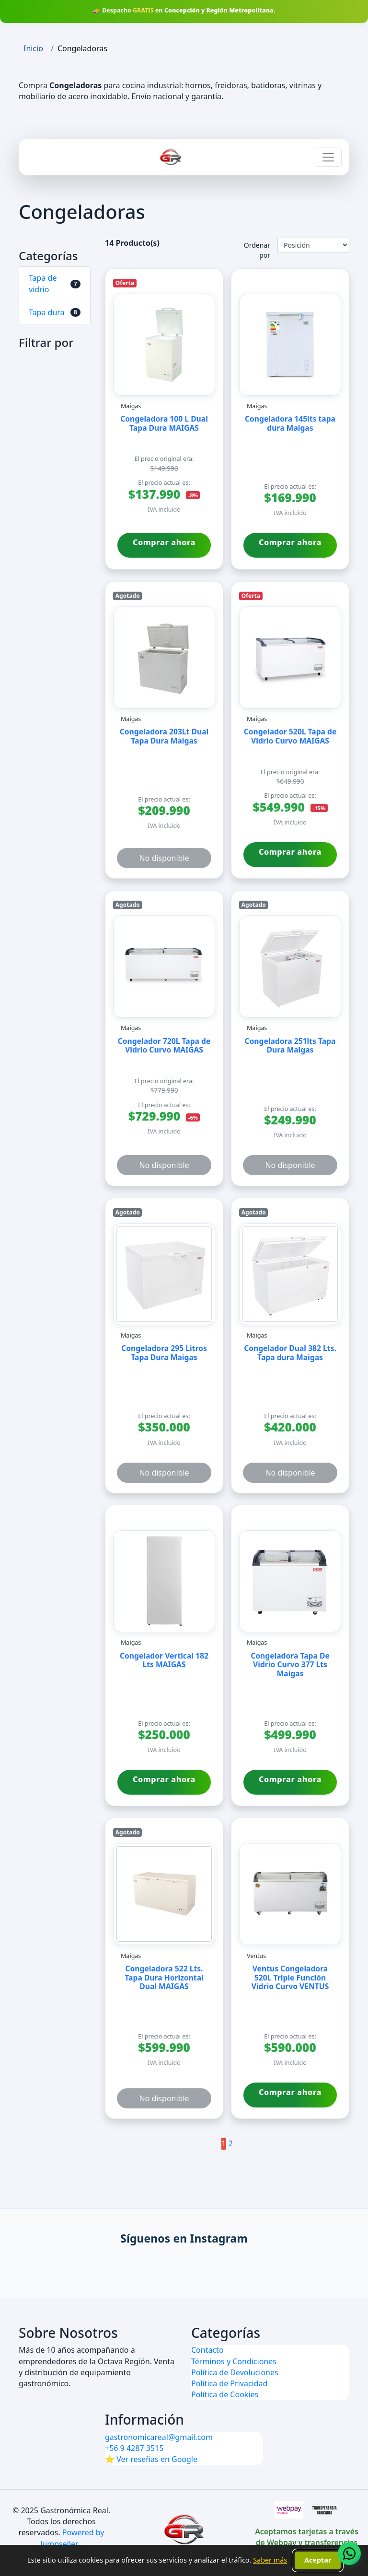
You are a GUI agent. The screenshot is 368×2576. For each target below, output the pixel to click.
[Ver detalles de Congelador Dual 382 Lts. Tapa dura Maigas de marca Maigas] (290, 1274)
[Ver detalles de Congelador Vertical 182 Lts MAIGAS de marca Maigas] (164, 1581)
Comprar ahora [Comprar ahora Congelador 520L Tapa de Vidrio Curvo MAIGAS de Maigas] (290, 852)
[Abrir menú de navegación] (328, 157)
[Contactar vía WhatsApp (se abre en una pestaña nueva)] (349, 2553)
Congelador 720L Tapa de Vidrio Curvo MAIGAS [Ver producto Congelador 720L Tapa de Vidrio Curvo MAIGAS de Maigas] (164, 1046)
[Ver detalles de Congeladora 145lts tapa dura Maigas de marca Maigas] (290, 345)
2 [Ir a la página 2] (231, 2143)
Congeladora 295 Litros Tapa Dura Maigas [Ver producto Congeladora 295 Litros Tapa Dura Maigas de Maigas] (164, 1353)
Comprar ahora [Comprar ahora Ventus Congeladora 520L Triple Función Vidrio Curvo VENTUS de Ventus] (290, 2092)
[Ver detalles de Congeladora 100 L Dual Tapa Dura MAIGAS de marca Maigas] (164, 345)
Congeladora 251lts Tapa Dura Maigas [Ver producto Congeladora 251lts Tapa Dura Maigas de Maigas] (290, 1046)
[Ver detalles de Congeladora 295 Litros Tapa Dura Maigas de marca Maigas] (164, 1274)
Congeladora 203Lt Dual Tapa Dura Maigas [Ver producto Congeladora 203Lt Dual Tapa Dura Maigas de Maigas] (164, 736)
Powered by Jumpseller (72, 2538)
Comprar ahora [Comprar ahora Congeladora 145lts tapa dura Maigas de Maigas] (290, 542)
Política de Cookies (224, 2394)
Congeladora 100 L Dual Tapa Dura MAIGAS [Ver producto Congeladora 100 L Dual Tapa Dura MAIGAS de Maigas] (164, 423)
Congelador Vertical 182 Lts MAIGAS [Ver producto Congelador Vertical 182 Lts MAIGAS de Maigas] (164, 1660)
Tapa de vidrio (43, 283)
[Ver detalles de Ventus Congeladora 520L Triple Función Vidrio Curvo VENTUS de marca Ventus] (290, 1894)
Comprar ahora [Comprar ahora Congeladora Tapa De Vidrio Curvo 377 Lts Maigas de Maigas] (290, 1779)
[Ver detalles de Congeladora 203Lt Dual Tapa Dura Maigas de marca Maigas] (164, 658)
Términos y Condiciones (233, 2361)
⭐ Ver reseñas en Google (151, 2459)
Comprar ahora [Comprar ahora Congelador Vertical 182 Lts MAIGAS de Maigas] (164, 1779)
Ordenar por (257, 250)
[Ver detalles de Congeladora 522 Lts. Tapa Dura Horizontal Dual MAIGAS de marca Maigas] (164, 1894)
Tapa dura (47, 312)
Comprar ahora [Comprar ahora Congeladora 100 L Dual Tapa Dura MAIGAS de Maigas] (164, 542)
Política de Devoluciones (234, 2372)
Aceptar (317, 2560)
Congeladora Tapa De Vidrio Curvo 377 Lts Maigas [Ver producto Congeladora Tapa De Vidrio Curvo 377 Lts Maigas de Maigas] (290, 1664)
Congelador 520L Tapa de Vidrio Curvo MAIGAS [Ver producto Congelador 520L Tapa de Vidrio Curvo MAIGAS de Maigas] (290, 736)
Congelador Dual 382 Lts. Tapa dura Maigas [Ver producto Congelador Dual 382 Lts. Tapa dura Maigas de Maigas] (290, 1353)
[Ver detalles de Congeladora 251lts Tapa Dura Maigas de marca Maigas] (290, 967)
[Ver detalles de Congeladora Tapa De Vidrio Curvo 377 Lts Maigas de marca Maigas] (290, 1581)
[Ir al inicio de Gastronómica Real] (184, 2529)
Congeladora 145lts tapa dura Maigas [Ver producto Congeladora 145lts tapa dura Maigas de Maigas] (290, 423)
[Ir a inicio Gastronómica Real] (170, 157)
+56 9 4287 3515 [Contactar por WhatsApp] (134, 2448)
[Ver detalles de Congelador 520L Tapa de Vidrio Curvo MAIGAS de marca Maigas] (290, 658)
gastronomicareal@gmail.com (159, 2437)
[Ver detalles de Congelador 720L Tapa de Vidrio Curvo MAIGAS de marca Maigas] (164, 967)
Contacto (207, 2350)
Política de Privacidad (229, 2383)
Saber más (270, 2560)
